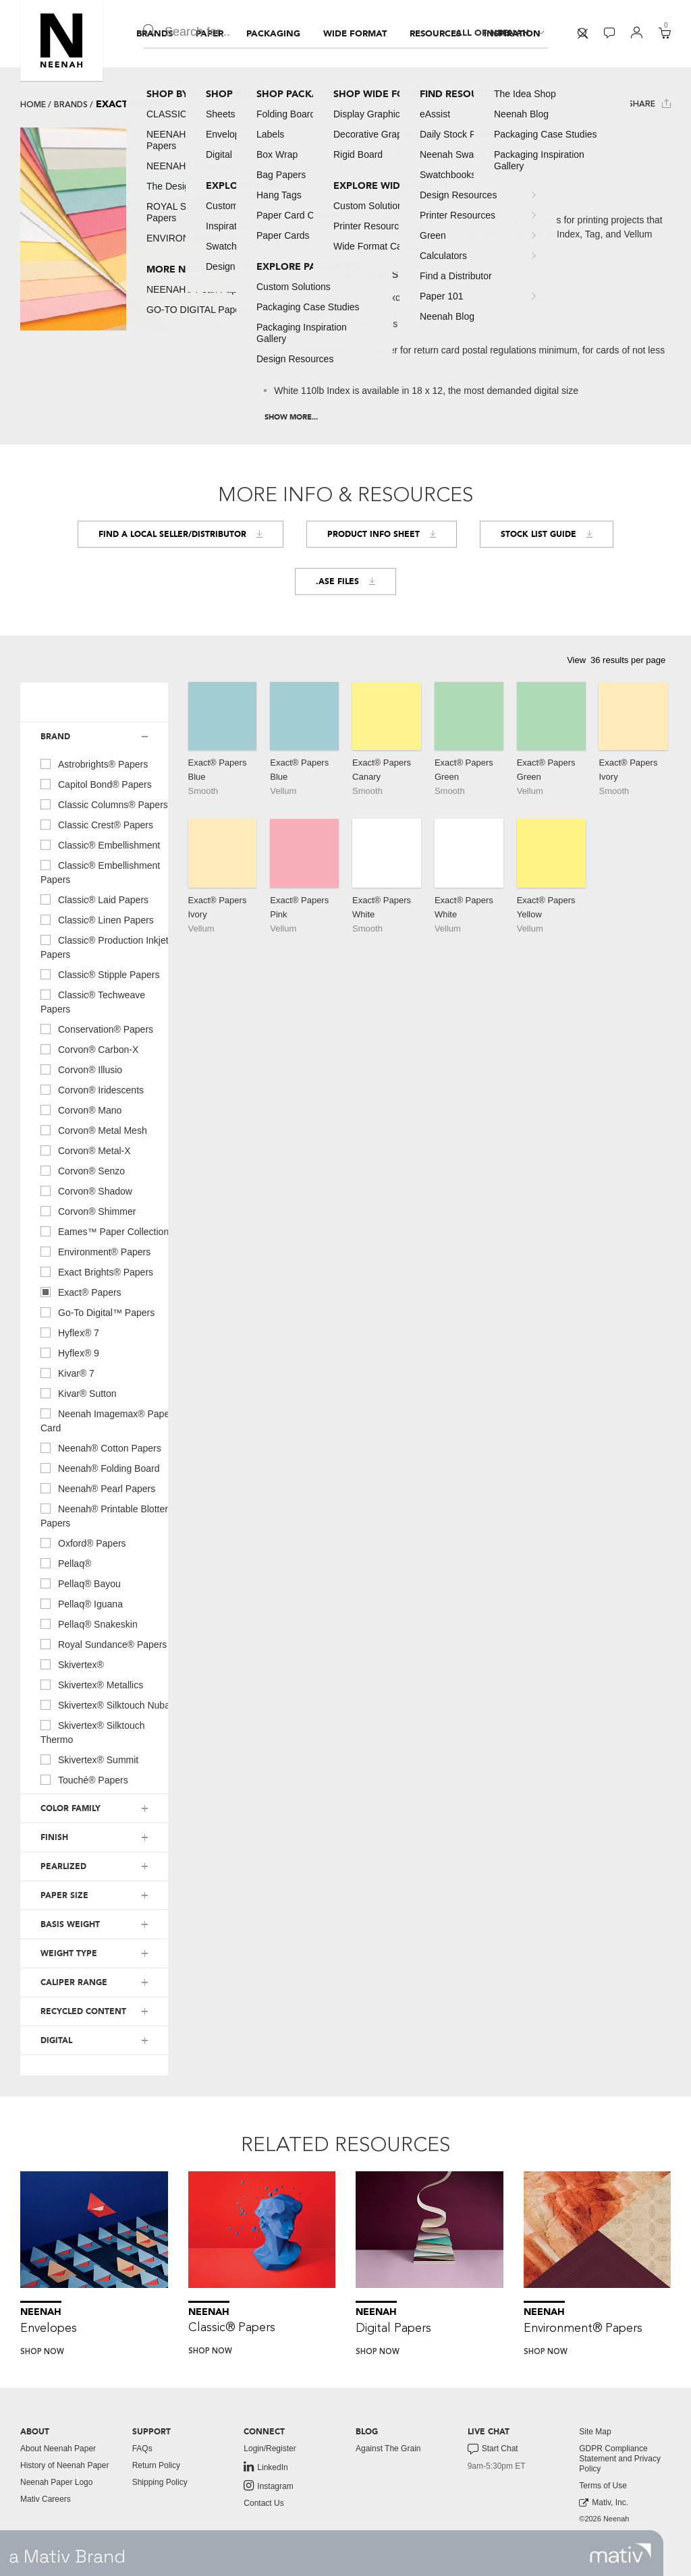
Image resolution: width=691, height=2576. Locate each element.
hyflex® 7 (69, 1332)
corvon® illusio (81, 1069)
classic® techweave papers (92, 1001)
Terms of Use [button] (603, 2485)
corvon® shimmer (88, 1211)
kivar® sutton (78, 1393)
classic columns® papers (104, 804)
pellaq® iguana (81, 1603)
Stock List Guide (546, 534)
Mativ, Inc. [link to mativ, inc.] (603, 2503)
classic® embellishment (100, 844)
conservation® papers (96, 1029)
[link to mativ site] (620, 2553)
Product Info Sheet (381, 534)
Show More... (291, 417)
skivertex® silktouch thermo (92, 1732)
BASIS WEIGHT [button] (70, 1924)
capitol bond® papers (96, 784)
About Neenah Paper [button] (58, 2448)
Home (33, 104)
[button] (61, 40)
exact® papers (80, 1292)
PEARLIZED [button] (63, 1866)
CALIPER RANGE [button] (73, 1982)
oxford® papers (83, 1543)
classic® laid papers (94, 899)
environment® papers (95, 1251)
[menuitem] (154, 33)
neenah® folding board (99, 1468)
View (576, 660)
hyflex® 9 (69, 1352)
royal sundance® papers (103, 1644)
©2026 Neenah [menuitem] (604, 2519)
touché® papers (84, 1779)
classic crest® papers (96, 824)
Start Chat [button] (493, 2449)
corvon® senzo (82, 1170)
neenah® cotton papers (100, 1447)
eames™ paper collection (104, 1231)
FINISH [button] (54, 1837)
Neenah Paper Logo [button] (56, 2482)
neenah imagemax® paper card (106, 1420)
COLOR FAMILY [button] (70, 1808)
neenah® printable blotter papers (104, 1515)
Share (649, 103)
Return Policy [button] (156, 2465)
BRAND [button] (55, 736)
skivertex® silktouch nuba (105, 1704)
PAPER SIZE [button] (64, 1895)
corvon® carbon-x (89, 1049)
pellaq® (65, 1563)
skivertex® (72, 1664)
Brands (71, 104)
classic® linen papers (97, 919)
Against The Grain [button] (388, 2448)
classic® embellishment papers (100, 872)
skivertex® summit (89, 1759)
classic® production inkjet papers (104, 947)
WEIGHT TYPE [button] (68, 1953)
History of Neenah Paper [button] (64, 2465)
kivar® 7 (67, 1373)
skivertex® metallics (91, 1684)
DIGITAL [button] (56, 2040)
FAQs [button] (142, 2448)
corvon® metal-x (85, 1150)
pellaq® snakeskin (89, 1624)
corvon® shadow (86, 1190)
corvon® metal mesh (93, 1130)
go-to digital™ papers (97, 1312)
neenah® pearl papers (97, 1488)
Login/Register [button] (270, 2448)
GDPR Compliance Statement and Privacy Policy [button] (620, 2458)
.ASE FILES (345, 581)
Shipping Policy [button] (160, 2482)
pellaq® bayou (80, 1583)
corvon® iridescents (92, 1089)
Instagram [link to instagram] (268, 2486)
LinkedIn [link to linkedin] (265, 2467)
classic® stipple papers (99, 974)
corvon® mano (80, 1110)
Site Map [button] (595, 2431)
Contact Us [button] (263, 2503)
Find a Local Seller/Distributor (180, 534)
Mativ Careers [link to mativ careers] (45, 2499)
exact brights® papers (96, 1271)
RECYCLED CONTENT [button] (83, 2011)
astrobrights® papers (94, 763)
